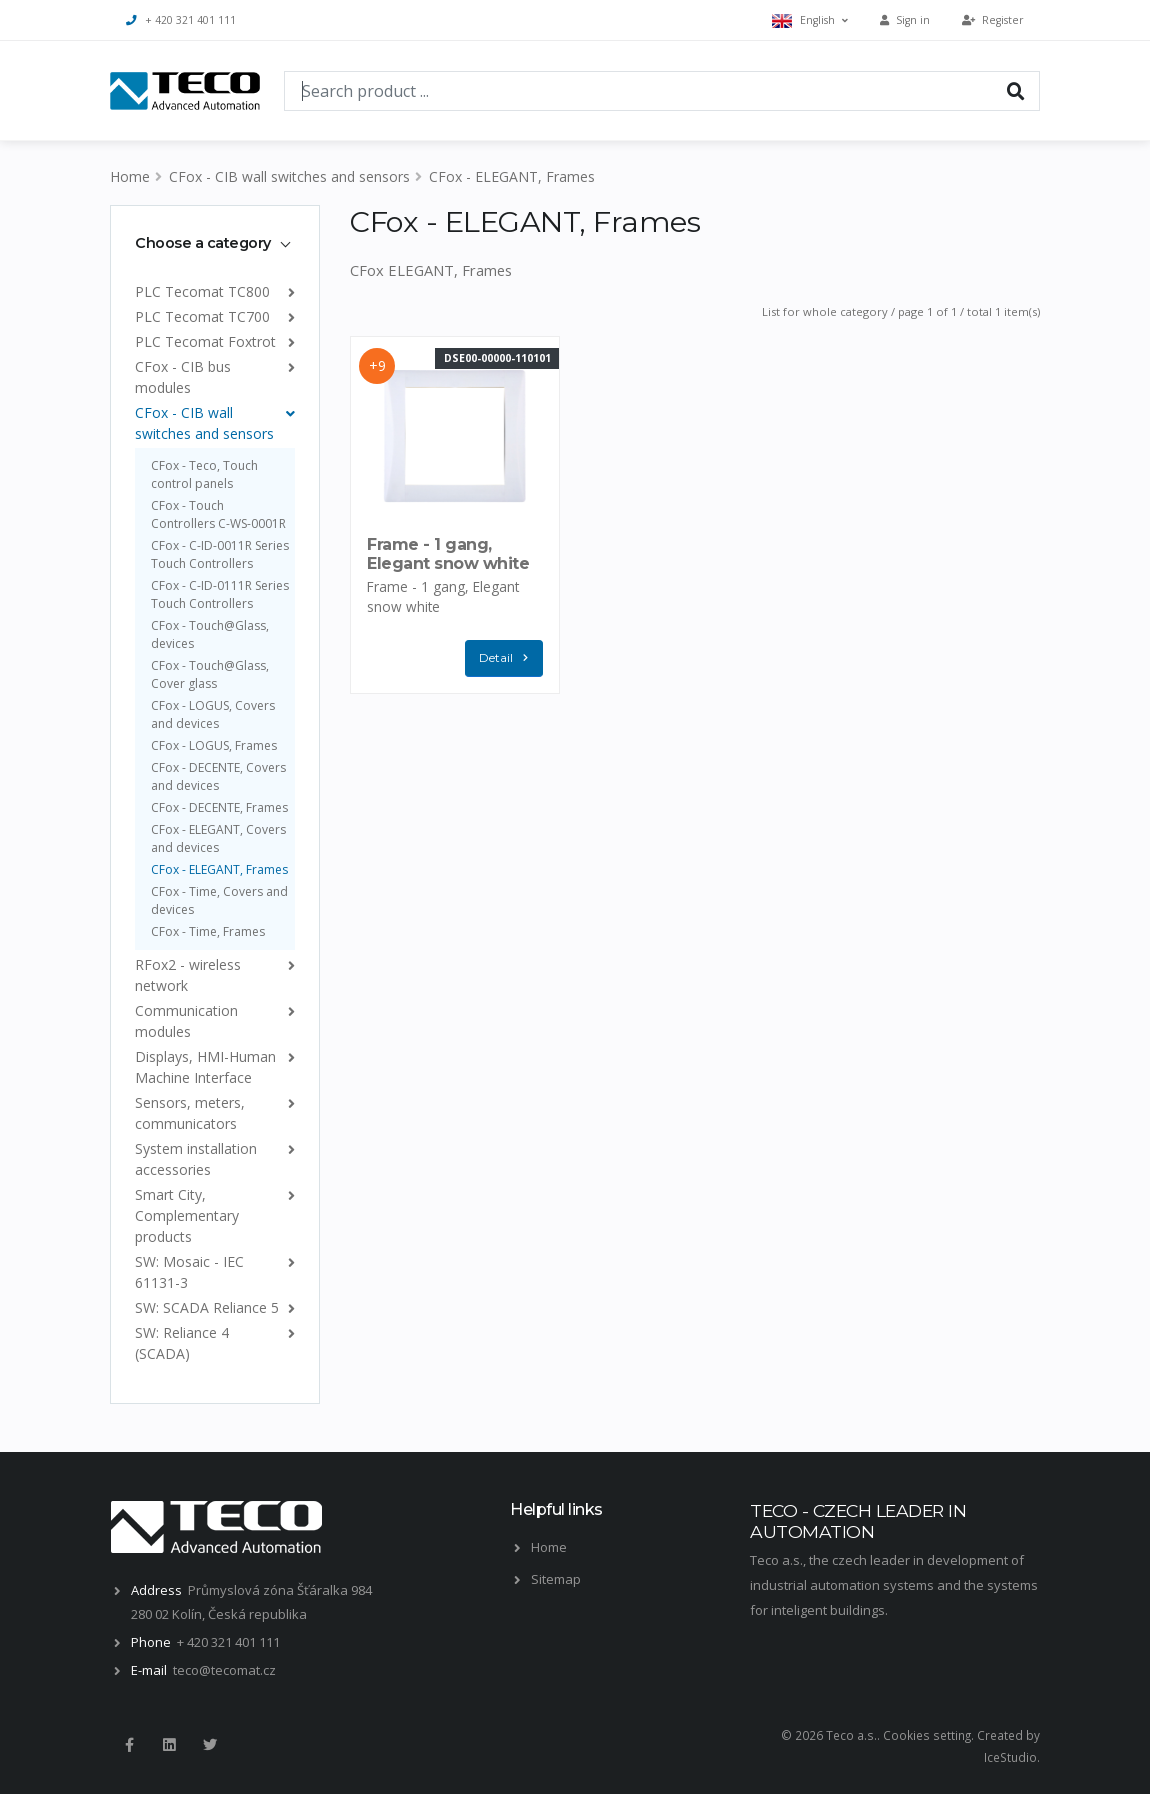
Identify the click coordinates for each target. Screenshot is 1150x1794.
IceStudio (1010, 1757)
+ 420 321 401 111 (181, 20)
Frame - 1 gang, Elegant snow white (448, 554)
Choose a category (203, 243)
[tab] (215, 243)
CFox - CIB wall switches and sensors (289, 176)
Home (130, 176)
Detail (508, 658)
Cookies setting (927, 1735)
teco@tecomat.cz (224, 1670)
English (810, 20)
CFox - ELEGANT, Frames (512, 176)
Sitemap (556, 1579)
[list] (287, 291)
